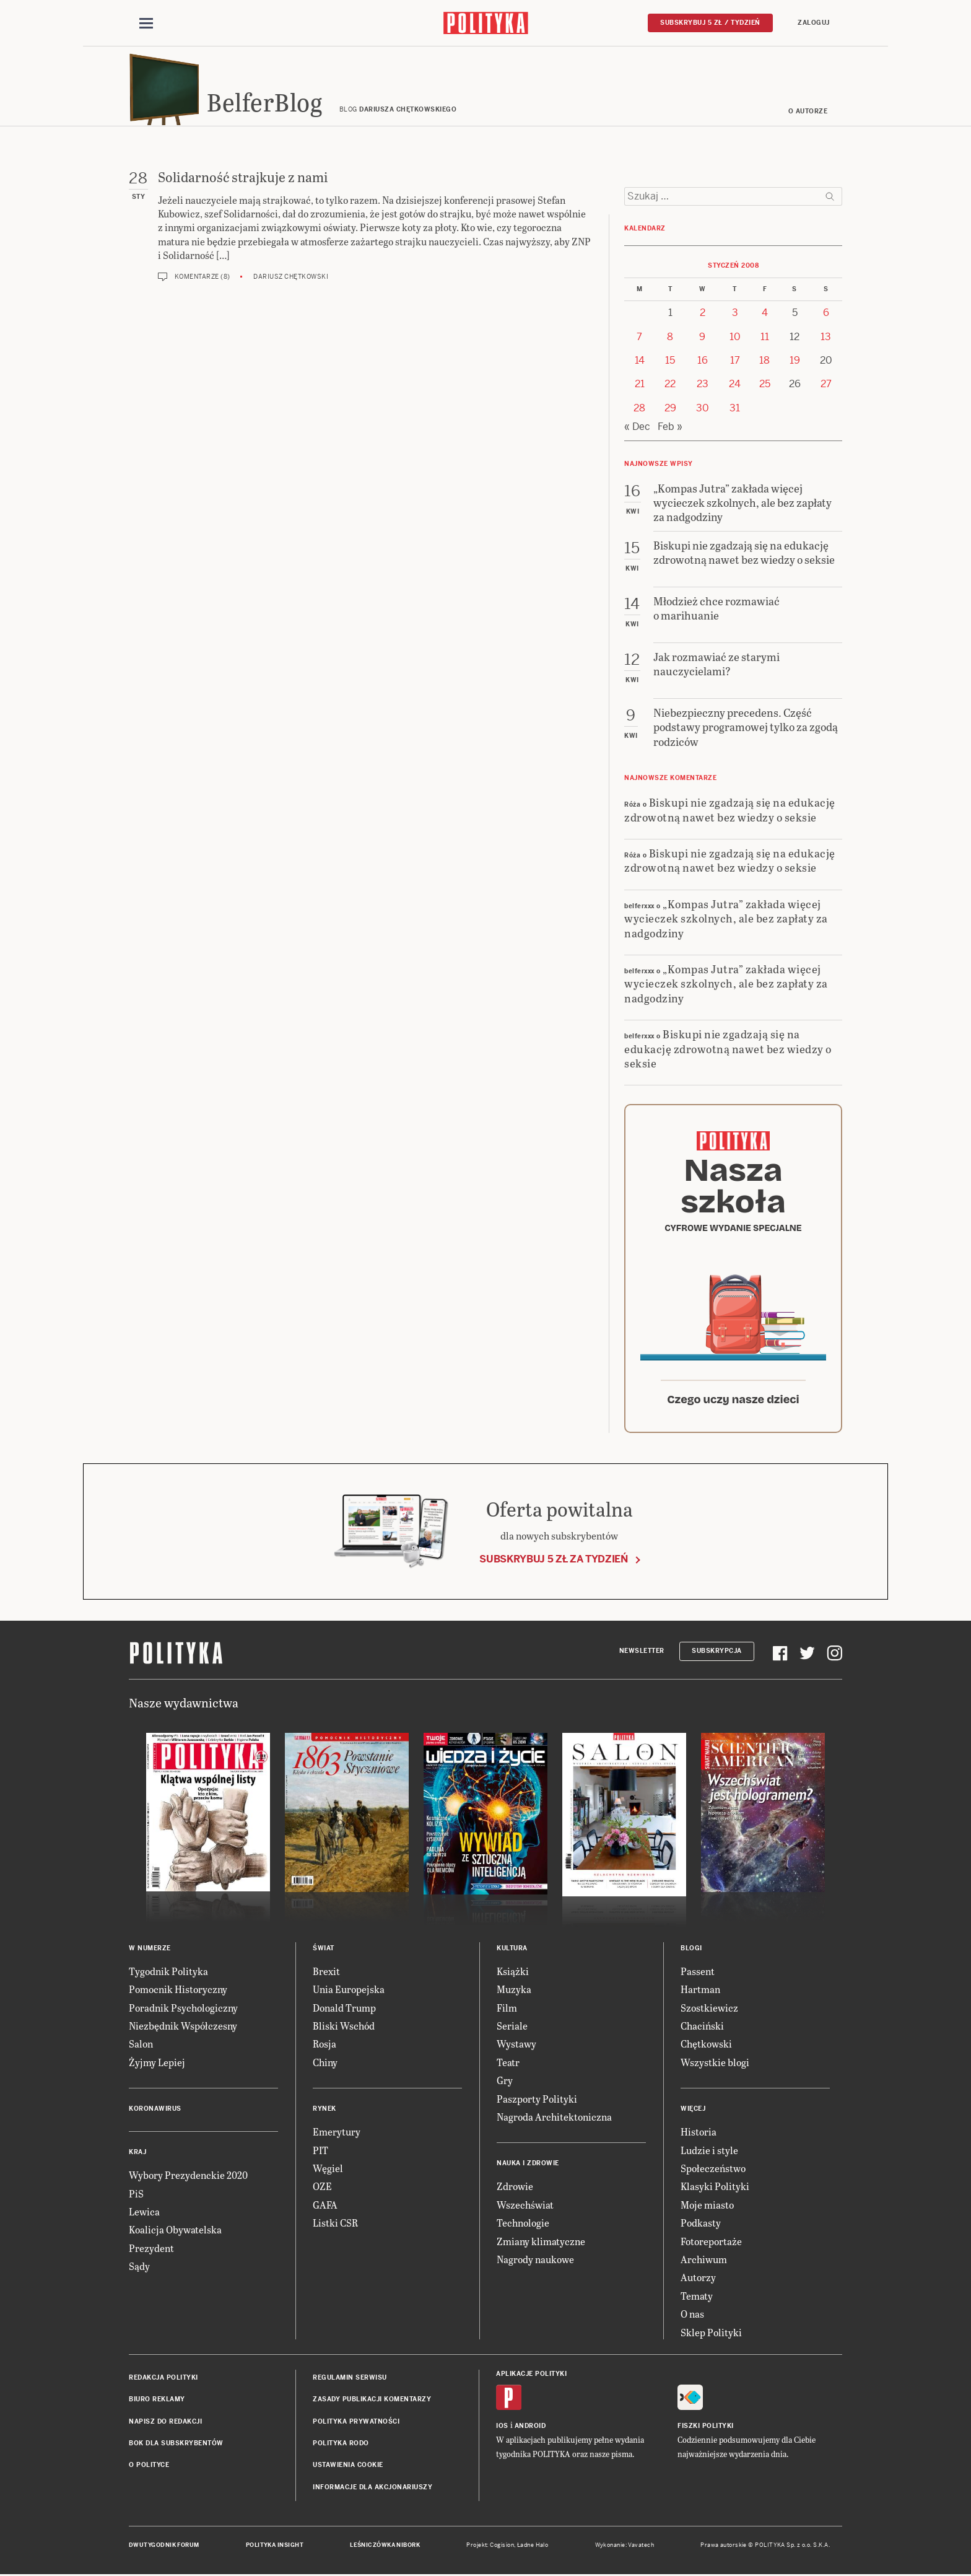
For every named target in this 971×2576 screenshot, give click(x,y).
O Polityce (149, 2467)
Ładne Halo (533, 2547)
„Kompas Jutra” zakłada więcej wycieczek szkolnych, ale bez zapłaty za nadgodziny (726, 920)
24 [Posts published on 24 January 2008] (735, 386)
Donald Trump (344, 2009)
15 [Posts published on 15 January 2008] (670, 362)
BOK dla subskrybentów (176, 2445)
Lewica (144, 2213)
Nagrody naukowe (535, 2261)
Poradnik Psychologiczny (183, 2009)
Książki (513, 1973)
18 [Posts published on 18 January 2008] (764, 362)
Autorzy (698, 2279)
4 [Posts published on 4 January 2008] (765, 314)
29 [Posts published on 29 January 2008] (670, 409)
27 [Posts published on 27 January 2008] (826, 386)
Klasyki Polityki (715, 2188)
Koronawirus (155, 2110)
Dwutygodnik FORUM (164, 2547)
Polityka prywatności (356, 2423)
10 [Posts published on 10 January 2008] (735, 338)
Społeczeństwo (713, 2170)
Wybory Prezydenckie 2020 (188, 2177)
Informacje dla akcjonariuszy (372, 2489)
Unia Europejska (349, 1991)
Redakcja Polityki (163, 2379)
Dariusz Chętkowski (290, 278)
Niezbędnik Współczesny (183, 2027)
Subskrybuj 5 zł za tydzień (553, 1561)
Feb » (670, 428)
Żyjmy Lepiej (157, 2064)
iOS (502, 2428)
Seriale (512, 2027)
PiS (136, 2195)
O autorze (808, 113)
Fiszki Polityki (705, 2428)
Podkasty (701, 2224)
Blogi (691, 1950)
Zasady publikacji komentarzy (372, 2402)
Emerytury (336, 2133)
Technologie (523, 2224)
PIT (320, 2152)
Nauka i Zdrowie (528, 2166)
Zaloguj (814, 23)
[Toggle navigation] (146, 23)
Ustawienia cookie (348, 2467)
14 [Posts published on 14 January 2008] (640, 362)
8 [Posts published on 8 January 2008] (670, 338)
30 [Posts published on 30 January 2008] (702, 409)
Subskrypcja (717, 1653)
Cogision (502, 2547)
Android (530, 2428)
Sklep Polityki (711, 2334)
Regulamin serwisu (350, 2379)
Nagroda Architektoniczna (554, 2118)
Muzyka (514, 1991)
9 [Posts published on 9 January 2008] (702, 338)
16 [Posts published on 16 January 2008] (702, 362)
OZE (322, 2188)
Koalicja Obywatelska (175, 2232)
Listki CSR (335, 2224)
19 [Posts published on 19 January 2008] (795, 362)
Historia (698, 2133)
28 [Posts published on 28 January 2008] (639, 409)
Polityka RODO (341, 2445)
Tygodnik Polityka (168, 1973)
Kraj (137, 2154)
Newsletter (641, 1653)
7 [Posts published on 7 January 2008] (639, 338)
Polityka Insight (274, 2547)
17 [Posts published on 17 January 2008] (735, 362)
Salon (141, 2046)
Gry (505, 2082)
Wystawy (516, 2046)
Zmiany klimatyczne (541, 2243)
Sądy (139, 2268)
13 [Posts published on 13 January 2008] (826, 338)
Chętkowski (706, 2046)
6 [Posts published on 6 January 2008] (826, 314)
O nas (692, 2315)
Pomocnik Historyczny (178, 1991)
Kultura (512, 1950)
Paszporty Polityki (537, 2100)
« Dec (637, 428)
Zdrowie (515, 2188)
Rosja (324, 2046)
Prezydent (151, 2250)
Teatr (508, 2064)
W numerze (150, 1950)
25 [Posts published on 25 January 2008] (764, 386)
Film (507, 2009)
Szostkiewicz (709, 2009)
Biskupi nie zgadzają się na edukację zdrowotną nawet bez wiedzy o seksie (729, 811)
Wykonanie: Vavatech (625, 2547)
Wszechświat (525, 2206)
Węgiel (328, 2170)
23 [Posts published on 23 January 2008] (702, 386)
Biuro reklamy (157, 2402)
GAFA (325, 2206)
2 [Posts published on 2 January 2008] (702, 314)
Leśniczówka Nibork (385, 2547)
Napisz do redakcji (165, 2423)
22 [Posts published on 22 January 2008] (670, 386)
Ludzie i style (709, 2152)
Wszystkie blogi (715, 2064)
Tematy (697, 2297)
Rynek (324, 2110)
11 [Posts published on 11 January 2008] (764, 338)
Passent (698, 1973)
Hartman (700, 1991)
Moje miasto (707, 2206)
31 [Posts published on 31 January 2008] (734, 409)
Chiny (325, 2064)
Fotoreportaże (711, 2243)
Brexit (326, 1973)
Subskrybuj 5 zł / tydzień (710, 23)
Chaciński (702, 2027)
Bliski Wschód (344, 2027)
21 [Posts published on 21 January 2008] (640, 386)
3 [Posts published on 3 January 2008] (735, 314)
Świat (323, 1950)
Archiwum (704, 2261)
